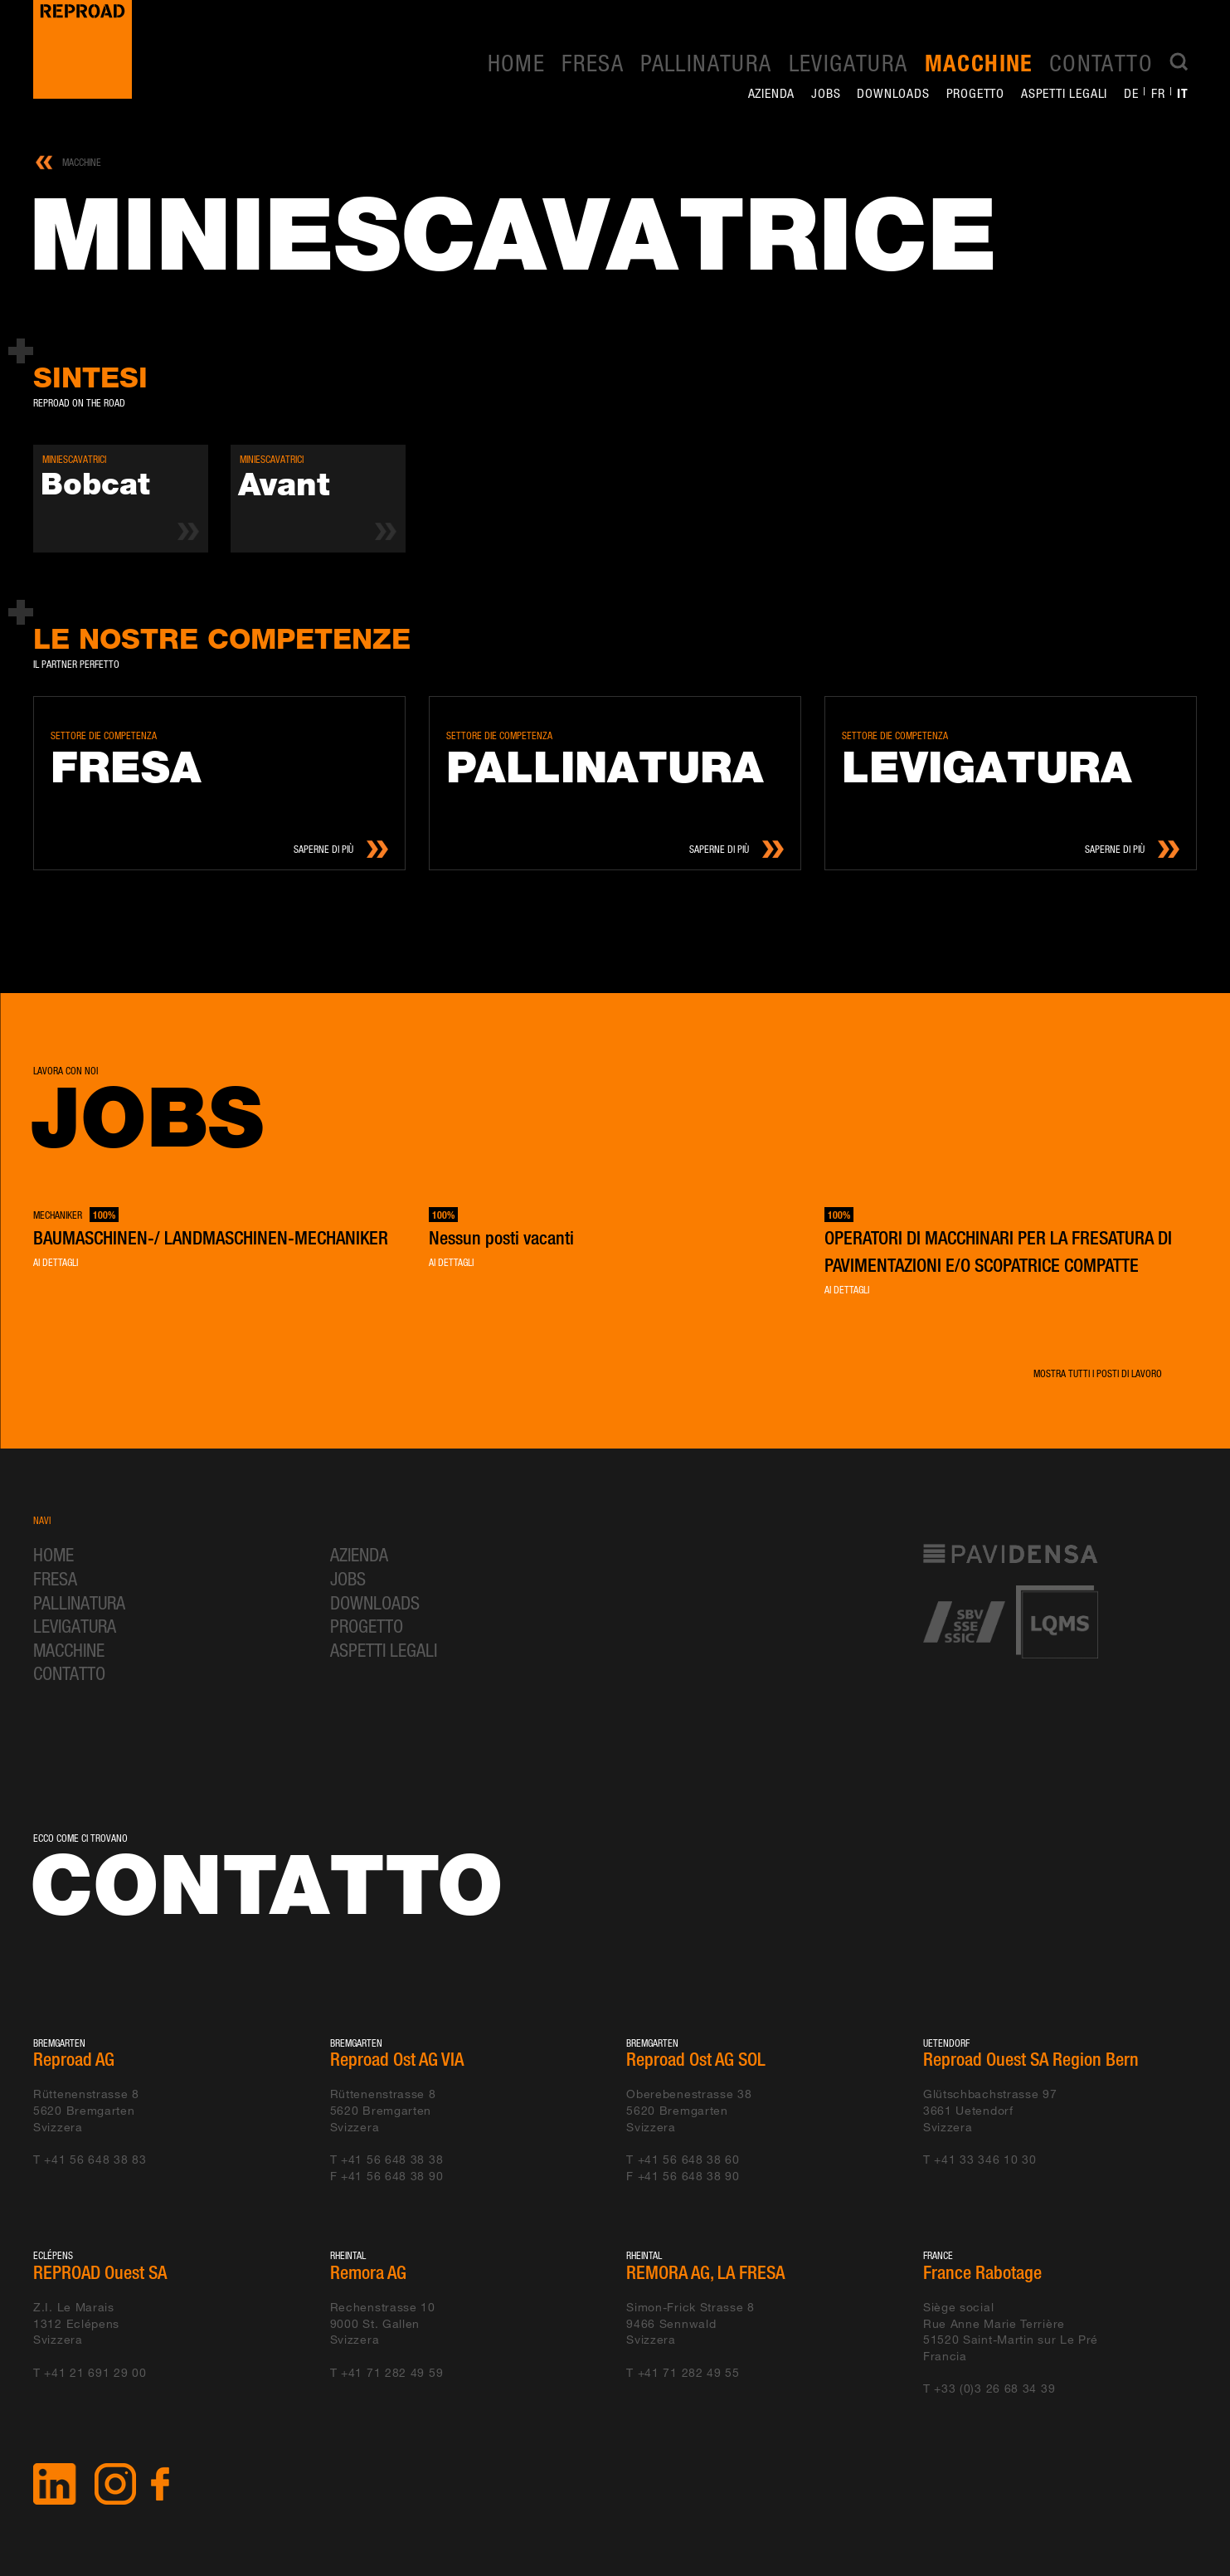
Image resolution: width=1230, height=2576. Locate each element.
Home (517, 62)
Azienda (771, 92)
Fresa (593, 62)
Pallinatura (705, 62)
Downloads (893, 92)
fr (1158, 92)
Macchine (979, 62)
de (1131, 92)
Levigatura (848, 62)
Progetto (975, 92)
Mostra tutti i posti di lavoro (1097, 1373)
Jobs (825, 92)
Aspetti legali (1064, 92)
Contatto (1101, 62)
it (1183, 92)
